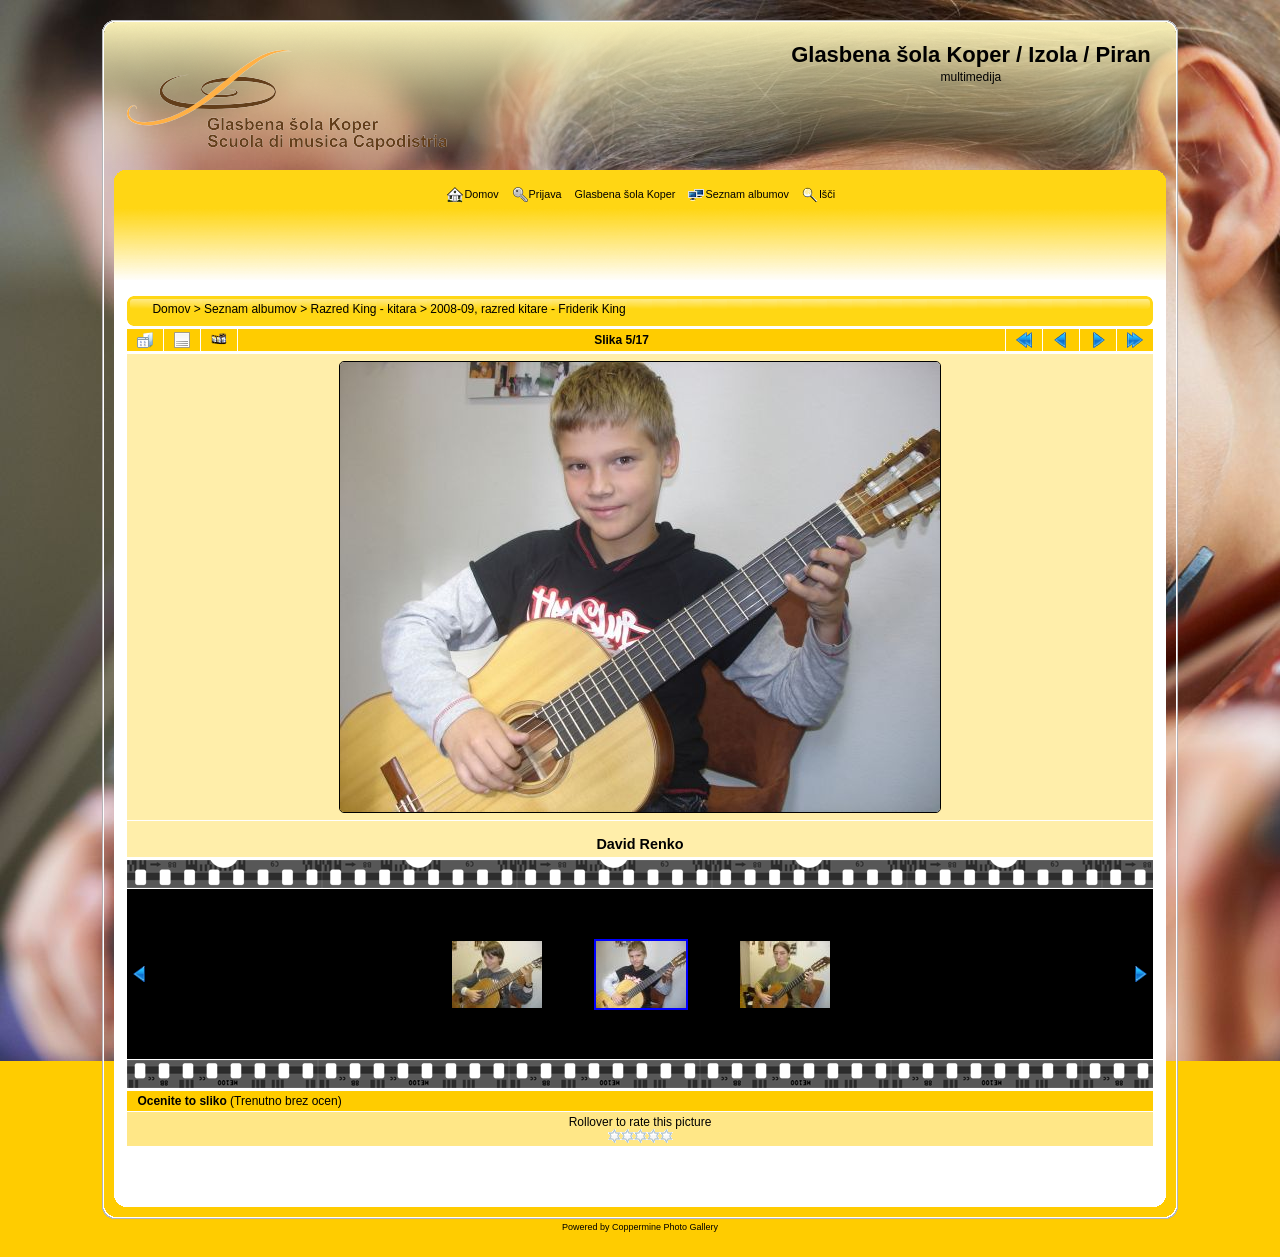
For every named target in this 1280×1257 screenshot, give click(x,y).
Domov (171, 309)
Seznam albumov (250, 309)
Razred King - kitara (364, 309)
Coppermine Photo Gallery (665, 1227)
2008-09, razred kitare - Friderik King (527, 309)
